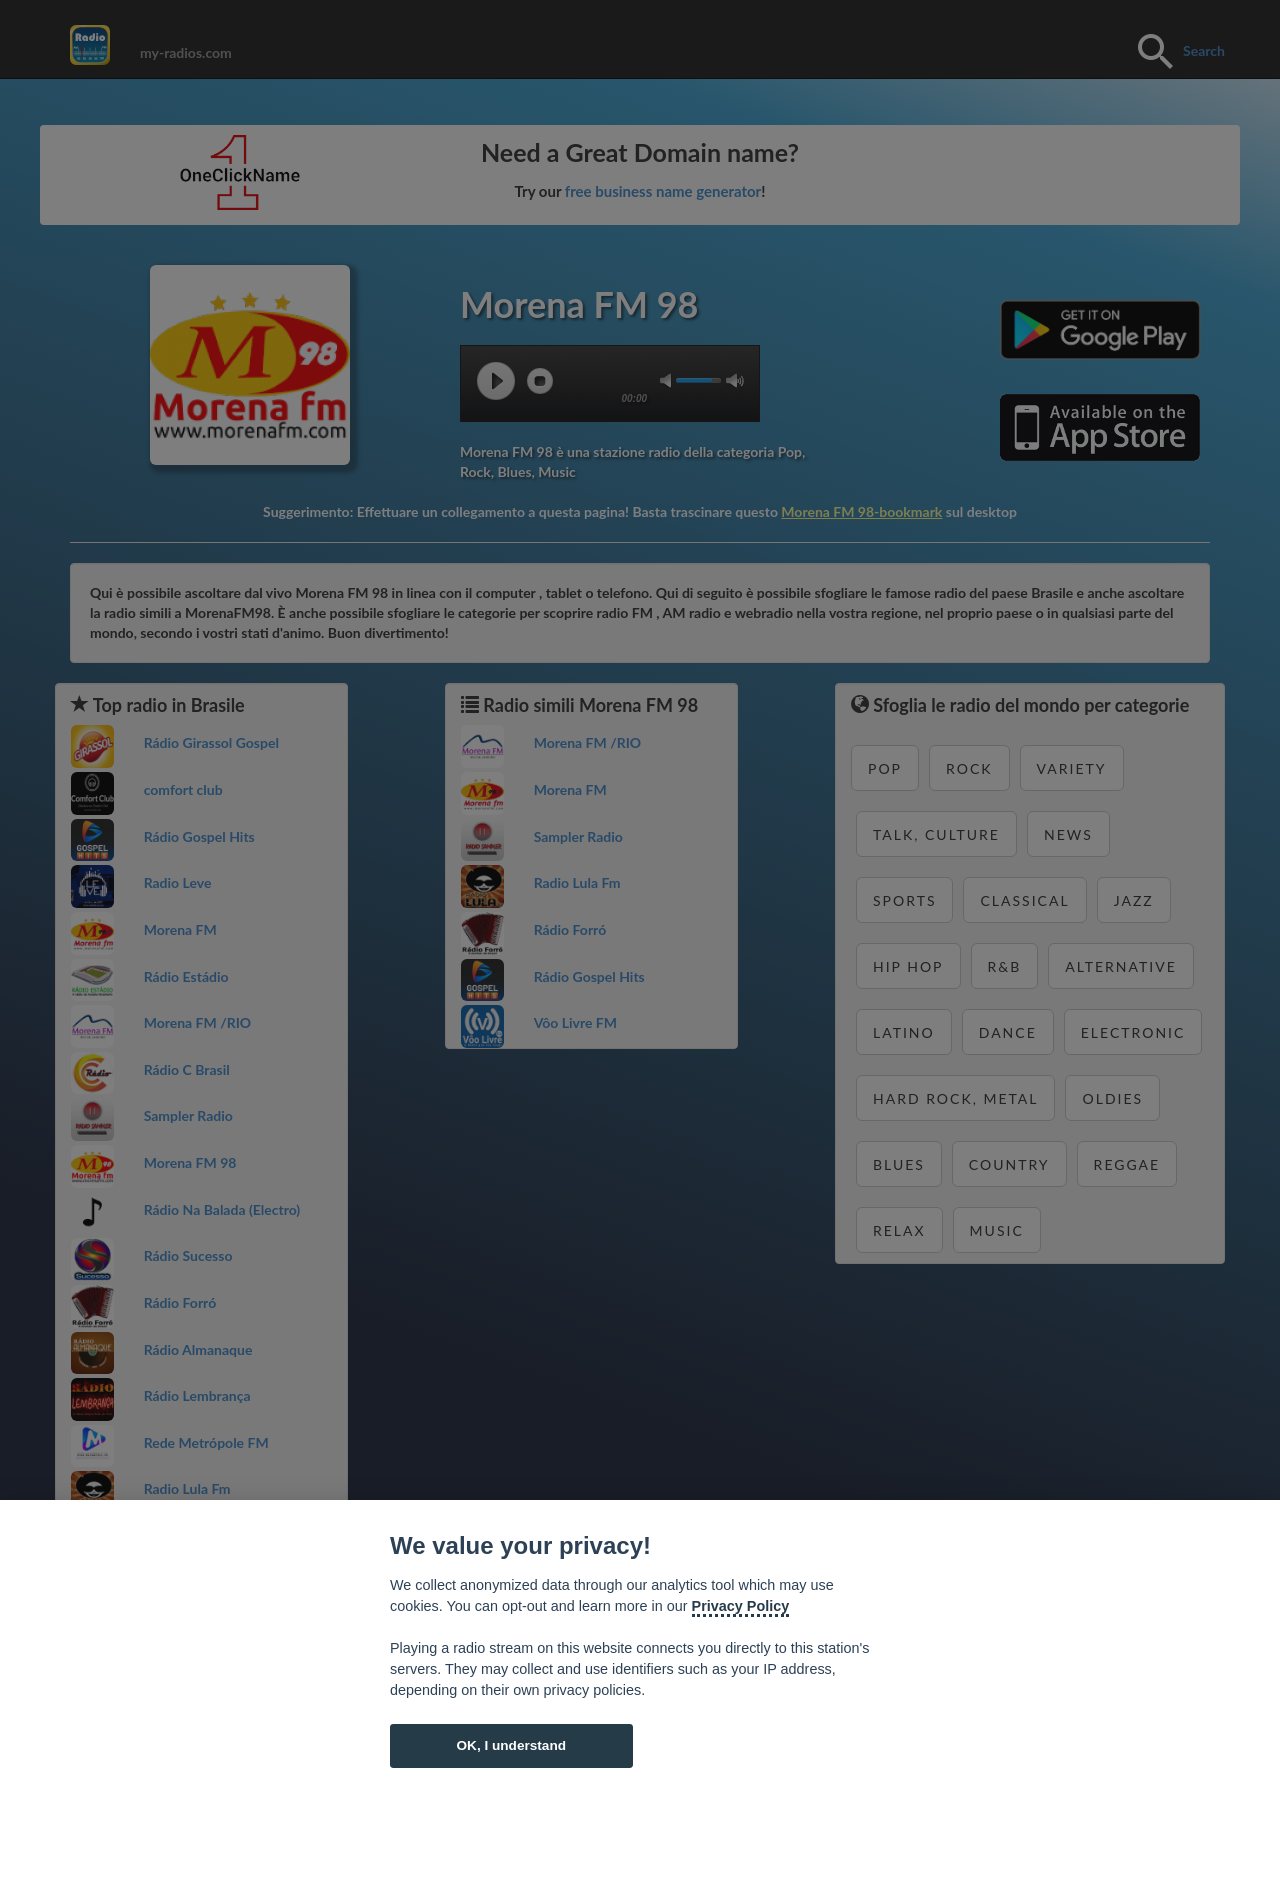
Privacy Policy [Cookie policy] (741, 1606)
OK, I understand (511, 1745)
